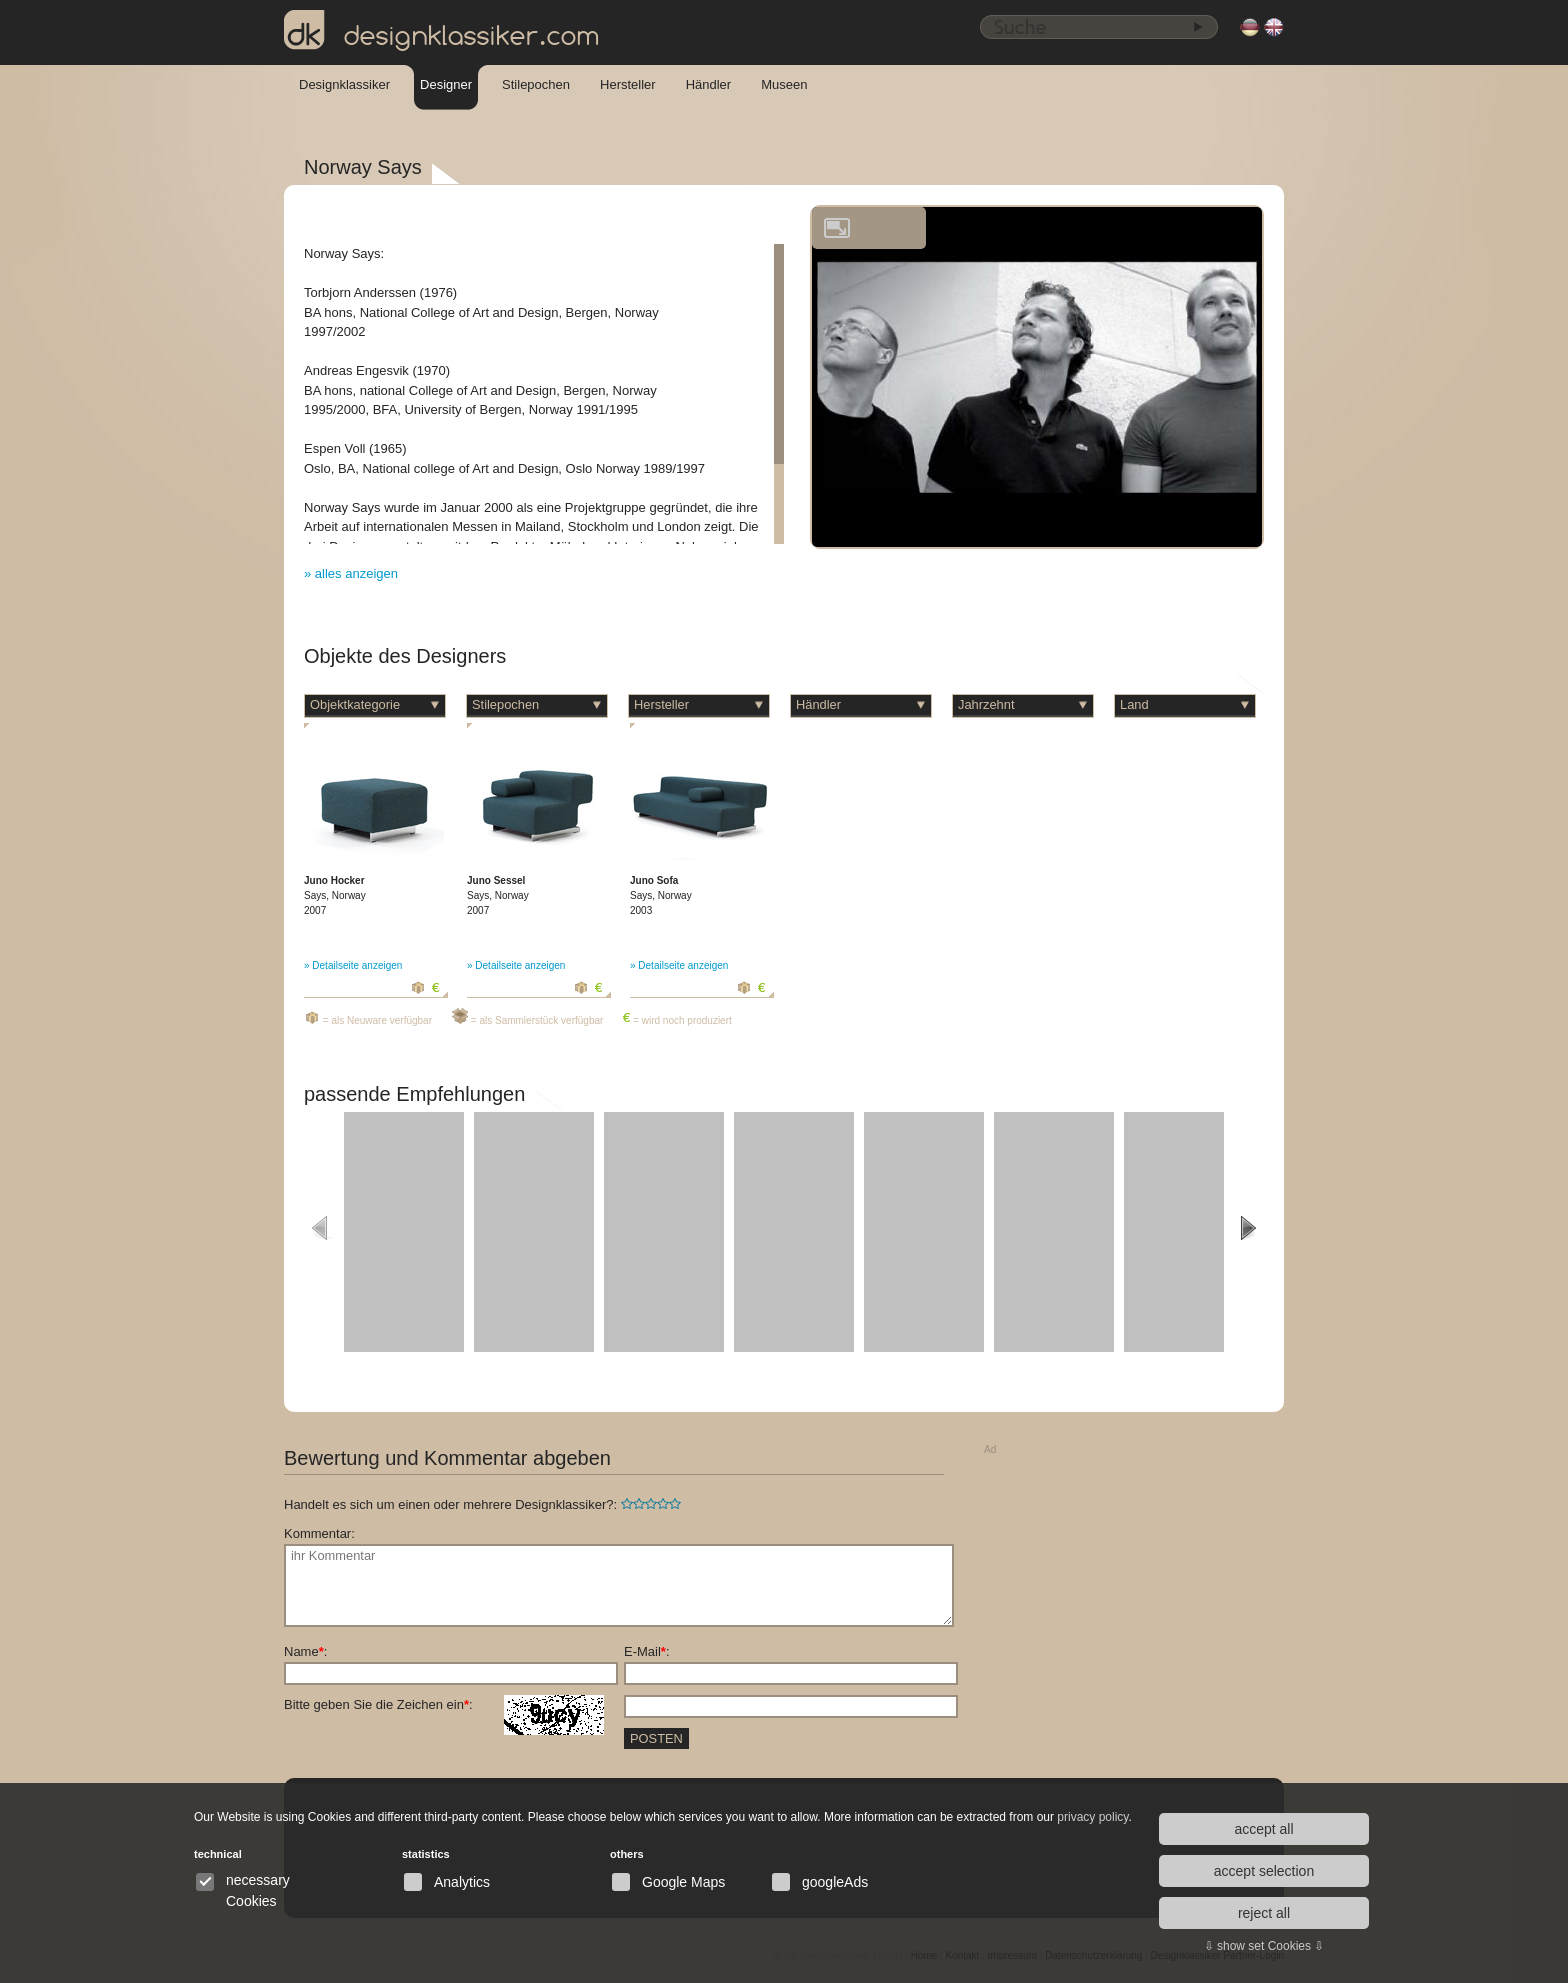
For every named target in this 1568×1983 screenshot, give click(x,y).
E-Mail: (647, 1651)
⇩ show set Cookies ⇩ (1264, 1946)
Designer (446, 84)
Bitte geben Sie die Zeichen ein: (444, 1705)
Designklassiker (344, 84)
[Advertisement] (1134, 1587)
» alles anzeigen (351, 573)
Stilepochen (536, 84)
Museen (784, 84)
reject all (1264, 1913)
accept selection (1264, 1871)
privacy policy (1092, 1817)
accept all (1263, 1829)
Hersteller (628, 84)
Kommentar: (319, 1533)
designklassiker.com (442, 31)
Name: (305, 1651)
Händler (709, 84)
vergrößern (837, 228)
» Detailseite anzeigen (353, 965)
